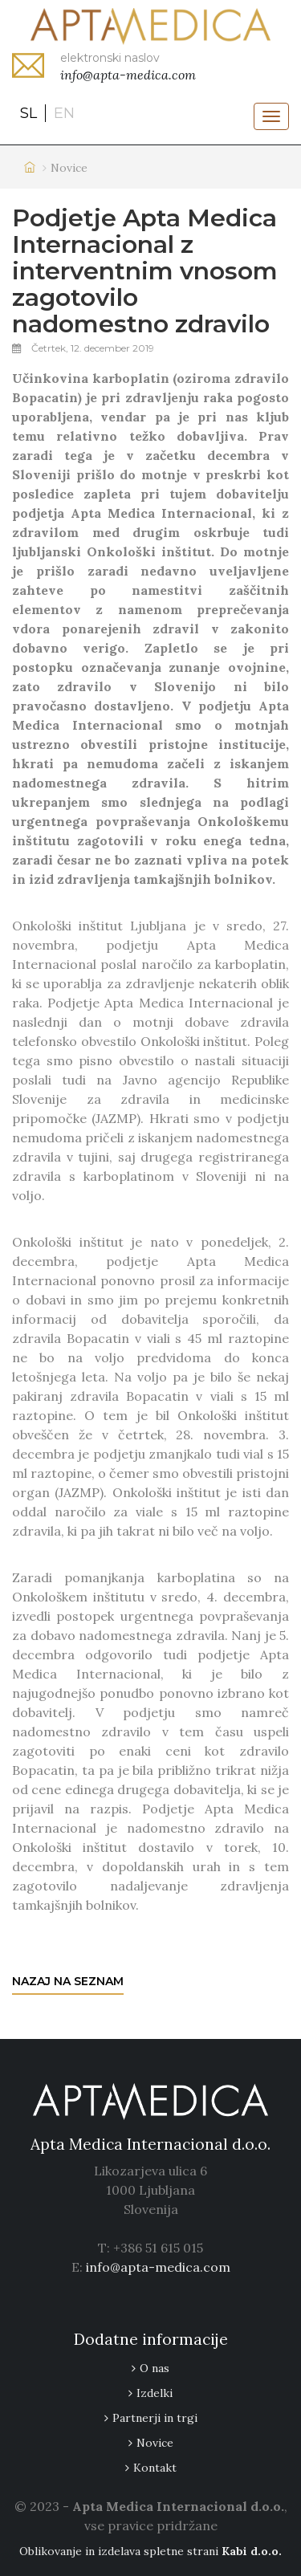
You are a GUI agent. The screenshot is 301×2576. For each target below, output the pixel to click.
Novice (154, 2443)
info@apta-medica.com (158, 2267)
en (64, 113)
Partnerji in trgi (154, 2418)
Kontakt (155, 2467)
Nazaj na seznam (68, 1981)
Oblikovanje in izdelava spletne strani (150, 2551)
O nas (154, 2368)
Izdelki (154, 2393)
